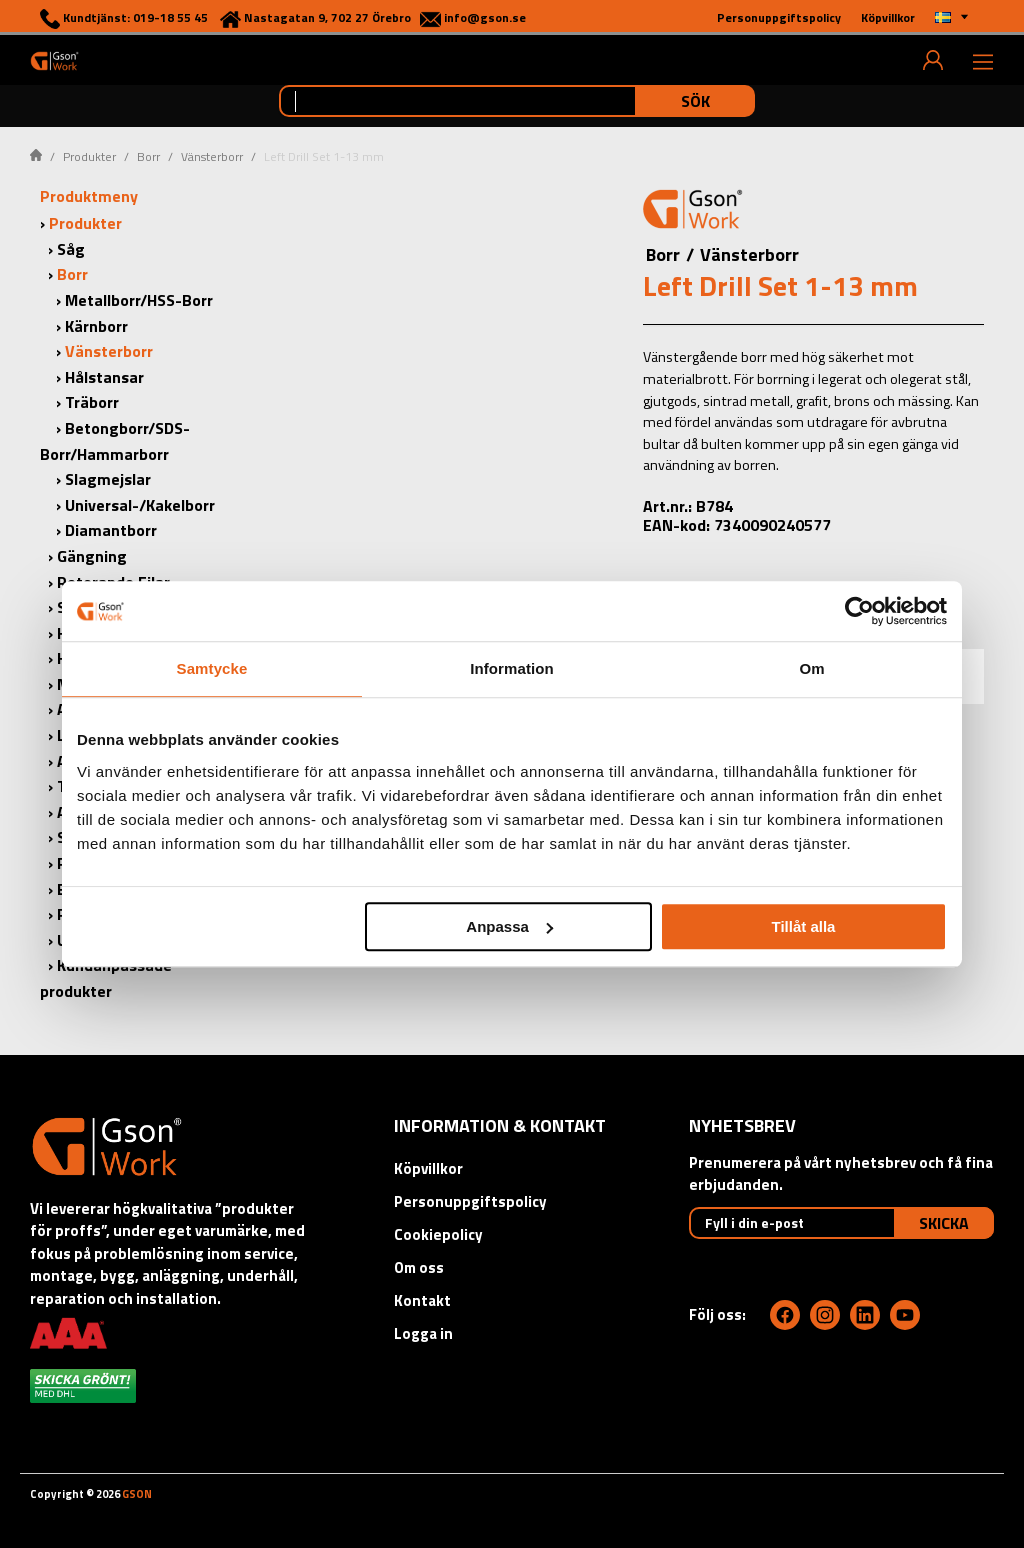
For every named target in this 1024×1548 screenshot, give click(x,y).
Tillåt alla (803, 926)
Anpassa (509, 926)
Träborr (92, 402)
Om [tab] (811, 668)
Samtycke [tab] (212, 668)
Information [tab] (512, 668)
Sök (695, 101)
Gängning (92, 556)
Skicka (944, 1223)
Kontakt (422, 1300)
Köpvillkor (428, 1168)
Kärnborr (96, 326)
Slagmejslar (108, 479)
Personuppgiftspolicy (470, 1201)
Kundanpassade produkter (106, 978)
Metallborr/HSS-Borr (139, 300)
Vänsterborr (212, 156)
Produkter (89, 156)
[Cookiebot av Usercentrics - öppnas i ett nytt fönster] (859, 611)
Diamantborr (111, 530)
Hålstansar (104, 377)
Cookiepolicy (438, 1234)
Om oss (419, 1267)
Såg (71, 249)
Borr (148, 156)
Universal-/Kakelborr (140, 505)
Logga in (423, 1333)
